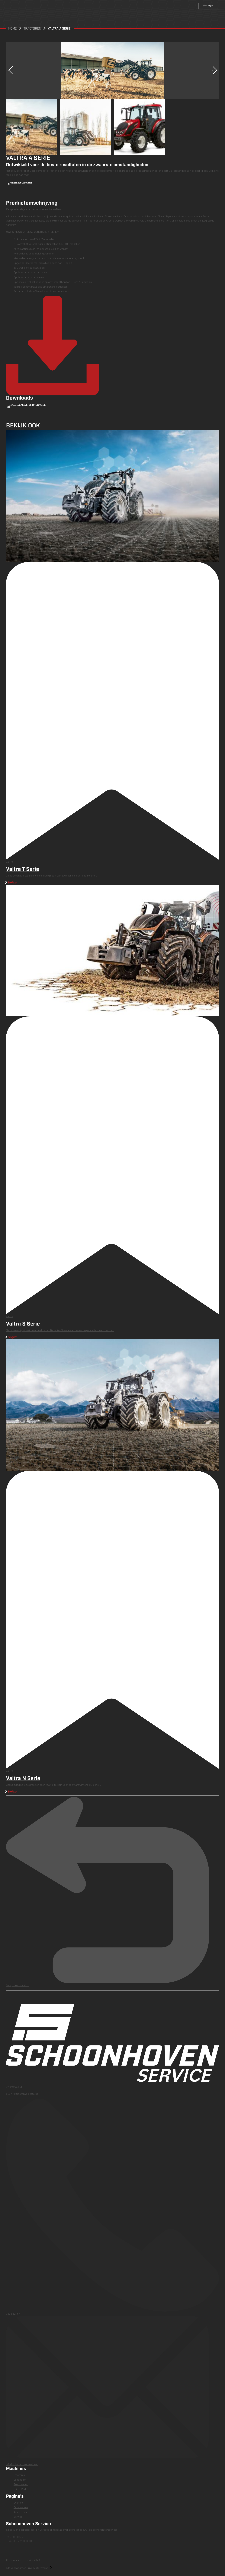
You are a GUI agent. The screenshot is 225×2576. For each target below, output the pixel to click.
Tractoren (32, 29)
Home (12, 29)
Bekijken (12, 882)
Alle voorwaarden (16, 2567)
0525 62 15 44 (112, 2207)
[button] (214, 70)
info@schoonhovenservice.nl (112, 2391)
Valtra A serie (59, 29)
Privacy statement (37, 2567)
